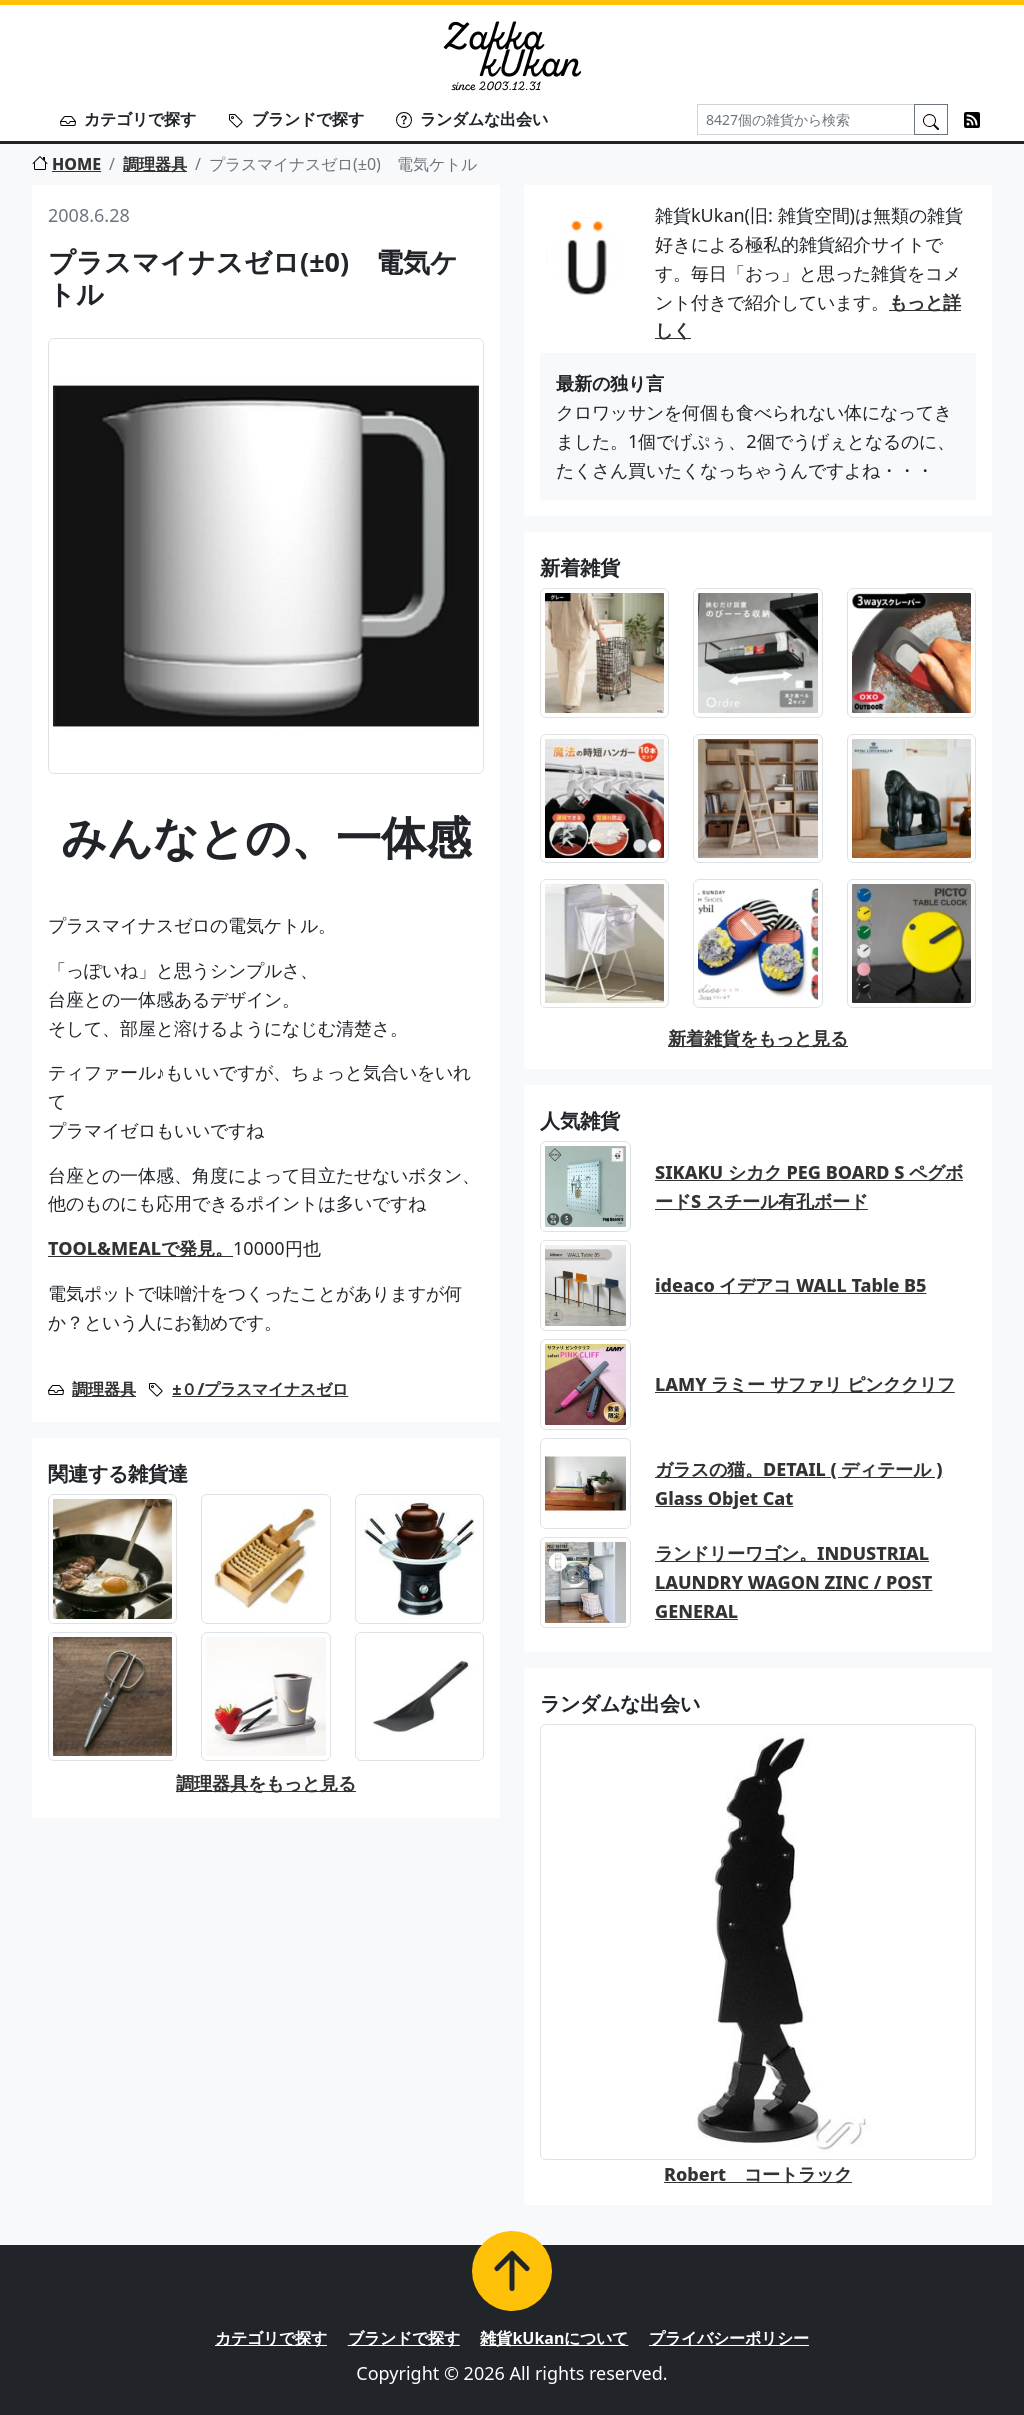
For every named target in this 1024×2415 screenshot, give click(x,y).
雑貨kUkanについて (554, 2338)
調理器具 (155, 164)
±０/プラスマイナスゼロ (260, 1389)
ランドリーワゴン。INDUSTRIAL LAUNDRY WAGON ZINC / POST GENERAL (793, 1582)
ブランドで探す (296, 119)
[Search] (806, 119)
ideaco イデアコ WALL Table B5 (791, 1285)
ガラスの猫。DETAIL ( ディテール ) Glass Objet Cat (798, 1483)
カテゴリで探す (128, 119)
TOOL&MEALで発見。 (140, 1248)
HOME (66, 164)
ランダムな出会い (472, 119)
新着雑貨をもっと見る (758, 1038)
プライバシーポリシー (729, 2338)
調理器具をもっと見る (266, 1783)
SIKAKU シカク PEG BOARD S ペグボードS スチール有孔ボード (809, 1186)
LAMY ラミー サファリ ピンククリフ (805, 1384)
